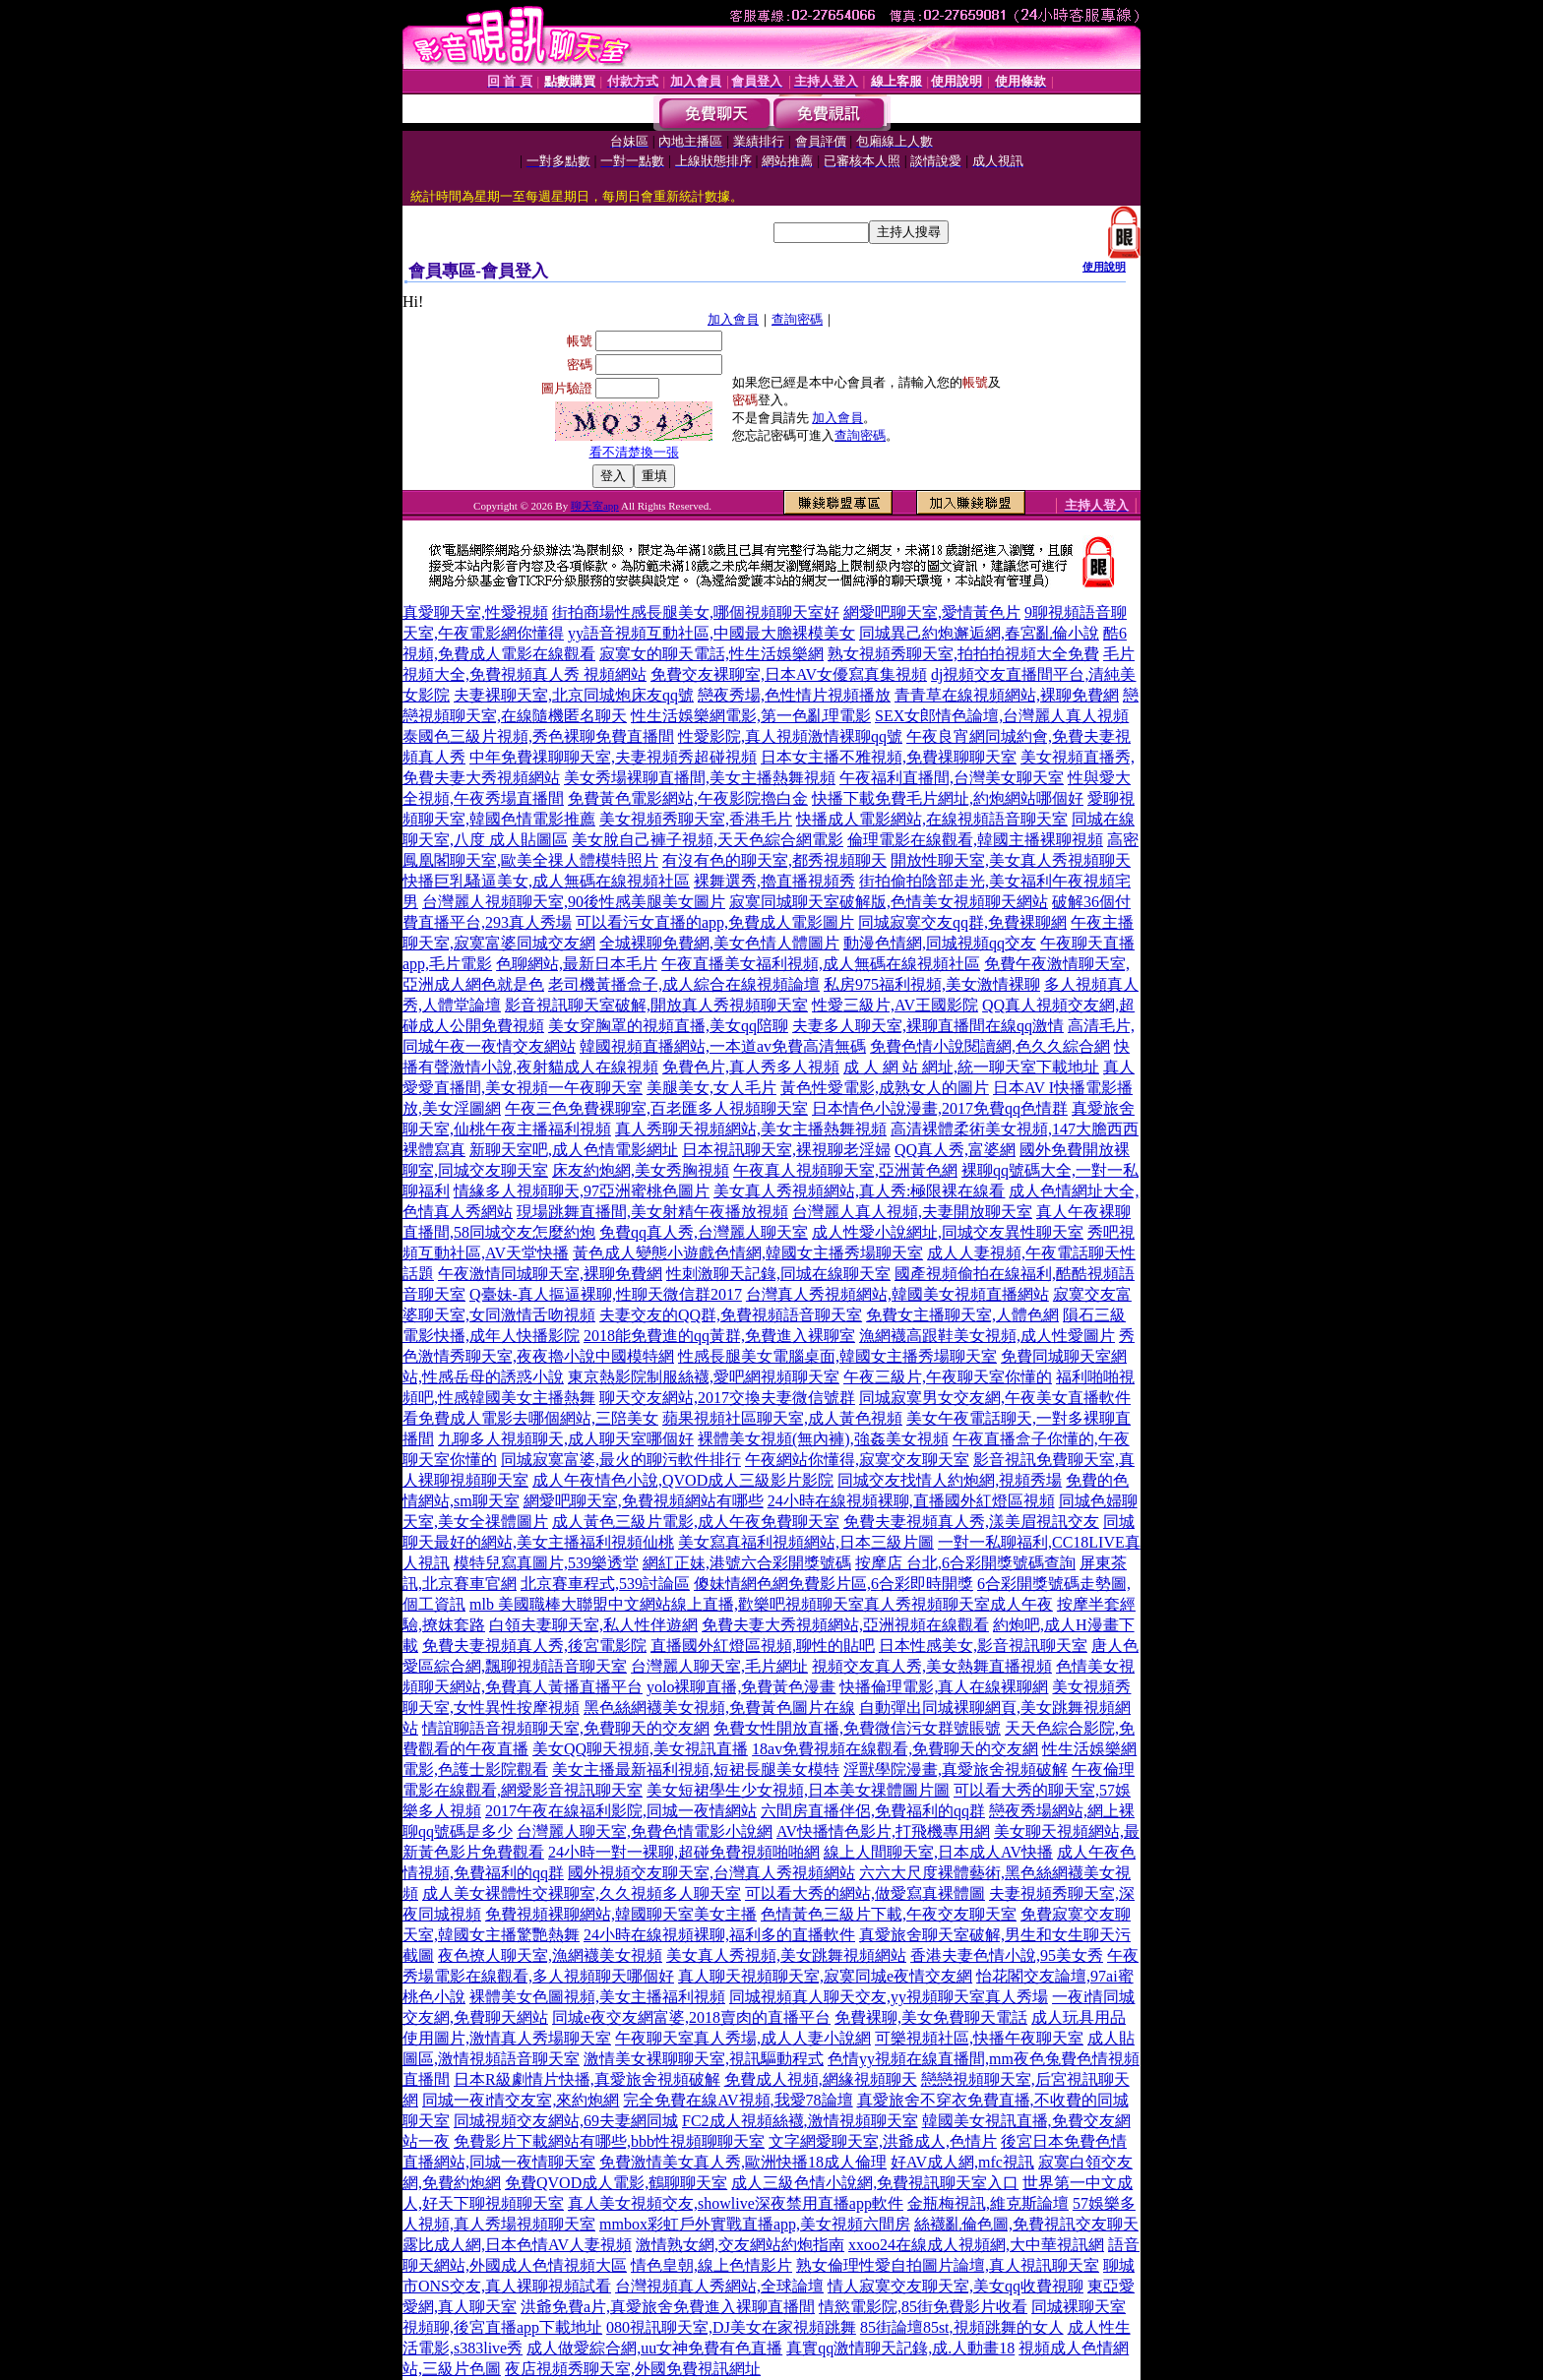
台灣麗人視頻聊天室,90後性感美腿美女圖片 (573, 901)
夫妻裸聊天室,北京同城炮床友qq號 (574, 695)
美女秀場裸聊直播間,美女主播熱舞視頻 (699, 777)
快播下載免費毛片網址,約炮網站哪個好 (947, 798)
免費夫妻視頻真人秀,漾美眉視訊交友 (971, 1521)
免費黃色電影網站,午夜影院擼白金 (688, 798)
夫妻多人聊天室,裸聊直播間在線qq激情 (928, 1025)
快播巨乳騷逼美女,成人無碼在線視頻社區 (546, 881)
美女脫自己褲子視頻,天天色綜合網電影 (707, 839)
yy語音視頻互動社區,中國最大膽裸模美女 (711, 633)
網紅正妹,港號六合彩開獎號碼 (747, 1563)
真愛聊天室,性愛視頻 (475, 612)
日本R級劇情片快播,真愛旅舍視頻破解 (587, 2079)
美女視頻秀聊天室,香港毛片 (695, 819)
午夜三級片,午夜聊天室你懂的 (947, 1377)
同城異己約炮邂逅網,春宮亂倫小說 (979, 633)
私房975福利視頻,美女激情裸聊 (932, 984)
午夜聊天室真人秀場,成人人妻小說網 (743, 2038)
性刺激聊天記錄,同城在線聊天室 (778, 1273)
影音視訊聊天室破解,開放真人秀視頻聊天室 (656, 1005)
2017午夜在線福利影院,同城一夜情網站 (621, 1810)
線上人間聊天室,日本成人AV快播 (938, 1852)
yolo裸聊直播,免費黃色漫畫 (741, 1686)
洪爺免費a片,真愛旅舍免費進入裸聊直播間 (668, 2306)
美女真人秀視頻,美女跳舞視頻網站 (786, 1955)
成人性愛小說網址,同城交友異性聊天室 (947, 1232)
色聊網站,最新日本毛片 (576, 963)
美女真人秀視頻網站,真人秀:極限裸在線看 (859, 1191)
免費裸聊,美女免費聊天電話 (930, 2017)
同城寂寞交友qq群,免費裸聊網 (962, 922)
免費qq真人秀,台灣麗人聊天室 (703, 1232)
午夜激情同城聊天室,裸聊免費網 (550, 1273)
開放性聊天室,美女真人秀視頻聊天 (1011, 860)
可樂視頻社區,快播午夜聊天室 (979, 2038)
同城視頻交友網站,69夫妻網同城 (566, 2120)
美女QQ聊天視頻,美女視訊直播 (640, 1748)
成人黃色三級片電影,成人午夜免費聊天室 (695, 1521)
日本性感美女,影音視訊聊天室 (983, 1645)
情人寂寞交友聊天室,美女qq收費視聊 (955, 2286)
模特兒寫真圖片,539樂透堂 (546, 1563)
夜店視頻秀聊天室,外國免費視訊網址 (633, 2368)
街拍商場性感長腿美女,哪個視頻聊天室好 (695, 612)
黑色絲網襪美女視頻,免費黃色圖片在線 (719, 1707)
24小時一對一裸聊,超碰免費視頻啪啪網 (684, 1852)
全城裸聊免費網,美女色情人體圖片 (719, 943)
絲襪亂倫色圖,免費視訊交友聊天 (1026, 2224)
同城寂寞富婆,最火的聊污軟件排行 (621, 1459)
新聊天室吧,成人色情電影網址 (573, 1149)
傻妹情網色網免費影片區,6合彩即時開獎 (833, 1583)
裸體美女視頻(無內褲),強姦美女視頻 (823, 1439)
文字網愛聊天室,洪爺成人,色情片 (883, 2141)
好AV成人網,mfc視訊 (962, 2162)
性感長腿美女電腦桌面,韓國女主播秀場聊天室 (837, 1356)
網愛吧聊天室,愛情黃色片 (931, 612)
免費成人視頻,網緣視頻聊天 (820, 2079)
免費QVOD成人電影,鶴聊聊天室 (616, 2182)
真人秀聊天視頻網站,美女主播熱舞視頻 (751, 1129)
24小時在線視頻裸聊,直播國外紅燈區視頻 (911, 1501)
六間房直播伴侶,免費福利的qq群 (873, 1810)
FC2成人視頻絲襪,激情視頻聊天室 (800, 2120)
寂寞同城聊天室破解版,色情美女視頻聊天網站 (888, 901)
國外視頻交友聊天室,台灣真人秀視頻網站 (711, 1872)
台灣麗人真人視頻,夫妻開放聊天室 (912, 1211)
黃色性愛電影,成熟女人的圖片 (884, 1087)
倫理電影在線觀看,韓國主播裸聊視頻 (975, 839)
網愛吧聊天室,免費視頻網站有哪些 (644, 1501)
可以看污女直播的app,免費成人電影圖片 (715, 922)
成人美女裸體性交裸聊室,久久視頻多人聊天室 (581, 1893)
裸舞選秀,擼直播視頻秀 (774, 881)
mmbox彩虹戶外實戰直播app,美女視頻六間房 (754, 2224)
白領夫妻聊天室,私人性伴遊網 (593, 1625)
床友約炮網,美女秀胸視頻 (640, 1170)
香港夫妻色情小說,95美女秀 (1006, 1955)
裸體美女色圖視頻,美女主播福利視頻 (597, 1996)
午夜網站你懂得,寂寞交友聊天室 (857, 1459)
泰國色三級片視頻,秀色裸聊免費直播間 (538, 736)
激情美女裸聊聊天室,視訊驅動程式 (704, 2058)
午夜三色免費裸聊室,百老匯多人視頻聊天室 (656, 1108)
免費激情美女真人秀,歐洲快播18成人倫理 (743, 2162)
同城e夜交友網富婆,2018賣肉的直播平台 (691, 2017)
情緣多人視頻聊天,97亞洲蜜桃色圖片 (582, 1191)
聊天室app (595, 506)
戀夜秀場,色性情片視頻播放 (794, 695)
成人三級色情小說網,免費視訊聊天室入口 (874, 2182)
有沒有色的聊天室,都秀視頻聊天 (774, 860)
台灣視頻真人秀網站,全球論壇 (719, 2286)
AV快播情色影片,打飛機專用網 (883, 1831)
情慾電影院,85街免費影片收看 (923, 2306)
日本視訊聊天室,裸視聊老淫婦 (786, 1149)
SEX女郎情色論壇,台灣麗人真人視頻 (1002, 715)
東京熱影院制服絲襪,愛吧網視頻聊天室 (703, 1377)
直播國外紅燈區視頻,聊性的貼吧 (762, 1645)
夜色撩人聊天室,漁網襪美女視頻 (550, 1955)
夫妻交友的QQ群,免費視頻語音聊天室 (730, 1315)
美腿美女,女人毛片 (711, 1087)
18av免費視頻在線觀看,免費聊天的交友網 (895, 1748)
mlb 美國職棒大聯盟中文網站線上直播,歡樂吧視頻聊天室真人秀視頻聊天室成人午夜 (761, 1604)
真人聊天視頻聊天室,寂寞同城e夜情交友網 (825, 1976)
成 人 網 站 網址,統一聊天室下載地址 (971, 1067)
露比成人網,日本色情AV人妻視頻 (517, 2244)
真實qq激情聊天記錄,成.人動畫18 (900, 2348)
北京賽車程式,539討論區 (605, 1583)
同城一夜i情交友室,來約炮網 (520, 2100)
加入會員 (733, 319)
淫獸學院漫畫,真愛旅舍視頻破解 (955, 1769)
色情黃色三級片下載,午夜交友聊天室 (889, 1914)
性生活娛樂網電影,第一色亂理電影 (751, 715)
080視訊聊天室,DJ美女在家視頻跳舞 (731, 2327)
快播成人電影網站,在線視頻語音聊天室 (932, 819)
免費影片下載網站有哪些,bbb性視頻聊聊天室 (609, 2141)
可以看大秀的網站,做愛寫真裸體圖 (865, 1893)
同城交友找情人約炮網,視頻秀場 (949, 1480)
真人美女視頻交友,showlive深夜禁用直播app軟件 (735, 2203)
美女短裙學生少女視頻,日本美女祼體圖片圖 (798, 1790)
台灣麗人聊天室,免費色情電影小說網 (644, 1831)
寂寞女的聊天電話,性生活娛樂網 (711, 653)
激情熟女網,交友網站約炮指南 (740, 2244)
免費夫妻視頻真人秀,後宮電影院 (534, 1645)
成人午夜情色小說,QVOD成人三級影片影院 (682, 1480)
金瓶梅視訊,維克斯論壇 (988, 2203)
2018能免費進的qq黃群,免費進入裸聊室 (719, 1335)
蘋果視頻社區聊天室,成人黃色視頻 (782, 1418)
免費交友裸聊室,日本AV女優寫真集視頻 (788, 674)
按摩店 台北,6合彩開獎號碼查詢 (965, 1563)
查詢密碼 (797, 319)
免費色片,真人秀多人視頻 (750, 1067)
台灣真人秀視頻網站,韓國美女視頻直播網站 (897, 1294)
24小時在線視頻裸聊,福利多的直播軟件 (719, 1934)
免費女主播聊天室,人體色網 (962, 1315)
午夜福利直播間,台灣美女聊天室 (951, 777)
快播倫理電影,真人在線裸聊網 (943, 1686)
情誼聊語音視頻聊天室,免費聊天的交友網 (566, 1728)
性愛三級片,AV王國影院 (895, 1005)
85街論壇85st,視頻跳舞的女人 (962, 2327)
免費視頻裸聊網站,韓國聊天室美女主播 (621, 1914)
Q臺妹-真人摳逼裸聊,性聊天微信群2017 (605, 1294)
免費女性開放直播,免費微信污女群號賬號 (857, 1728)
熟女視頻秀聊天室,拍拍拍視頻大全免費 (963, 653)
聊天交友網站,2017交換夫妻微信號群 (727, 1397)
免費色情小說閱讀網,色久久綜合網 (990, 1046)
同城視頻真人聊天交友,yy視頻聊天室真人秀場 (888, 1996)
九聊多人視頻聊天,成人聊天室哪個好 (566, 1439)
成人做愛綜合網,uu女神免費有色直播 (654, 2348)
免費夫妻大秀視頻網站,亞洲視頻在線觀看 (845, 1625)
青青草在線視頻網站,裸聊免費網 (1007, 695)
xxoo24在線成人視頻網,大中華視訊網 (976, 2244)
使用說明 (1104, 267)
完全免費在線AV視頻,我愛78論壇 (737, 2100)
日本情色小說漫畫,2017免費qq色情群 (940, 1108)
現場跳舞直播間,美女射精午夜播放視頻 (652, 1211)
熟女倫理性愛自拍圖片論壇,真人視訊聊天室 (947, 2265)
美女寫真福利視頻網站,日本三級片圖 (806, 1542)
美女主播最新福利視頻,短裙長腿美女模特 (695, 1769)
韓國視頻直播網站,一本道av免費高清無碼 (723, 1046)
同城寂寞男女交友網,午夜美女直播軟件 (995, 1397)
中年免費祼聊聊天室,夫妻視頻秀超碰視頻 (613, 757)
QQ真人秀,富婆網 (955, 1149)
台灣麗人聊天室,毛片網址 (719, 1666)
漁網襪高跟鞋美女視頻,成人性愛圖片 (987, 1335)
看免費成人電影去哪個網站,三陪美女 (530, 1418)
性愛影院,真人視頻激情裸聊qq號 (790, 736)
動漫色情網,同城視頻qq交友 (939, 943)
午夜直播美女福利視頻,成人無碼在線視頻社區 (820, 963)
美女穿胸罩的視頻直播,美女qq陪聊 (668, 1025)
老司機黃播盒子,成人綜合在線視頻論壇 (684, 984)
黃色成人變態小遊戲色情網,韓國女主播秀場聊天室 (748, 1253)
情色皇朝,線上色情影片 (711, 2265)
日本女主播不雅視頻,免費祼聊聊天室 (889, 757)
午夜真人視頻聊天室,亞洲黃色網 (845, 1170)
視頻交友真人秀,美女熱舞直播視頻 (932, 1666)
